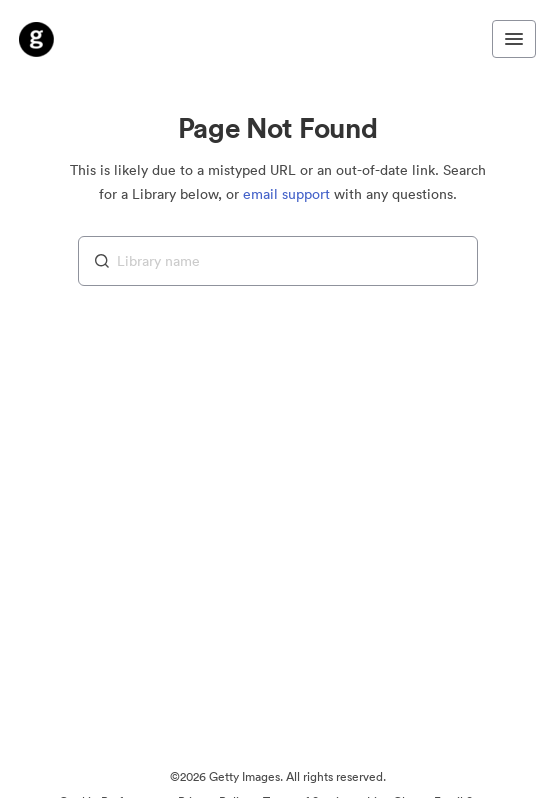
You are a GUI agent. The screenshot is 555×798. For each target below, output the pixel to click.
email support (286, 194)
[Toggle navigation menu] (514, 39)
